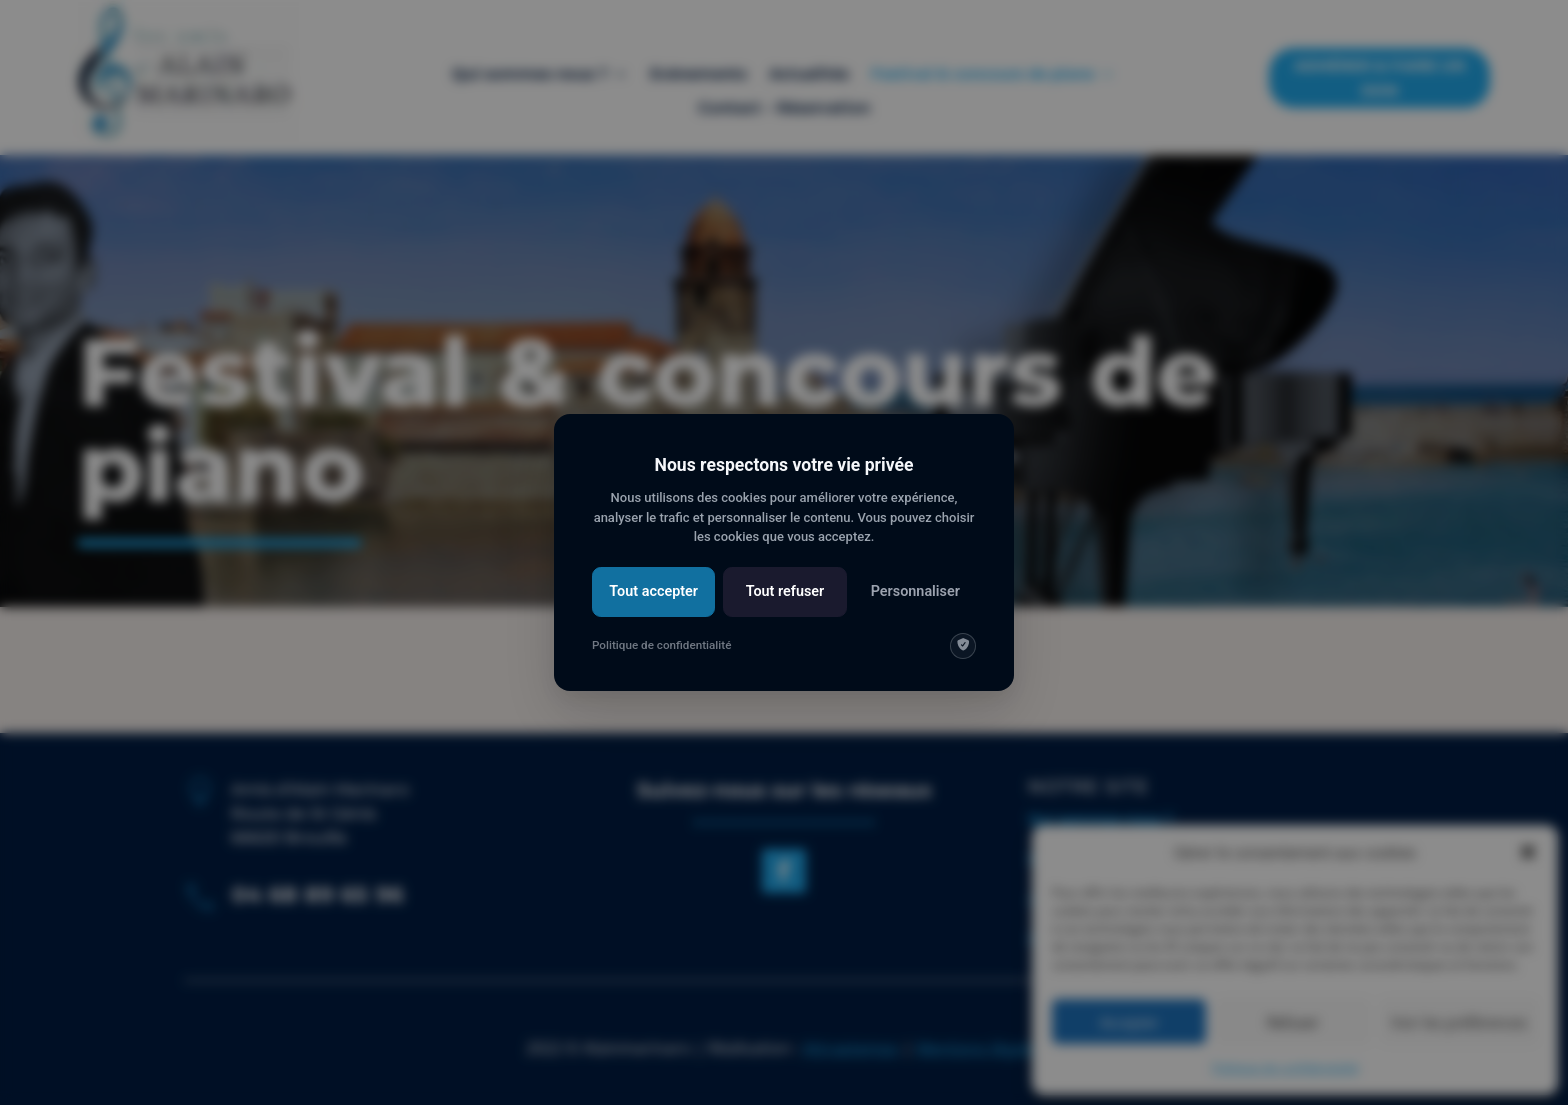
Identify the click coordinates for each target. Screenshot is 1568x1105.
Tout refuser (785, 591)
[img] (963, 646)
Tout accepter (653, 591)
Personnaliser (915, 591)
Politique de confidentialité (661, 645)
